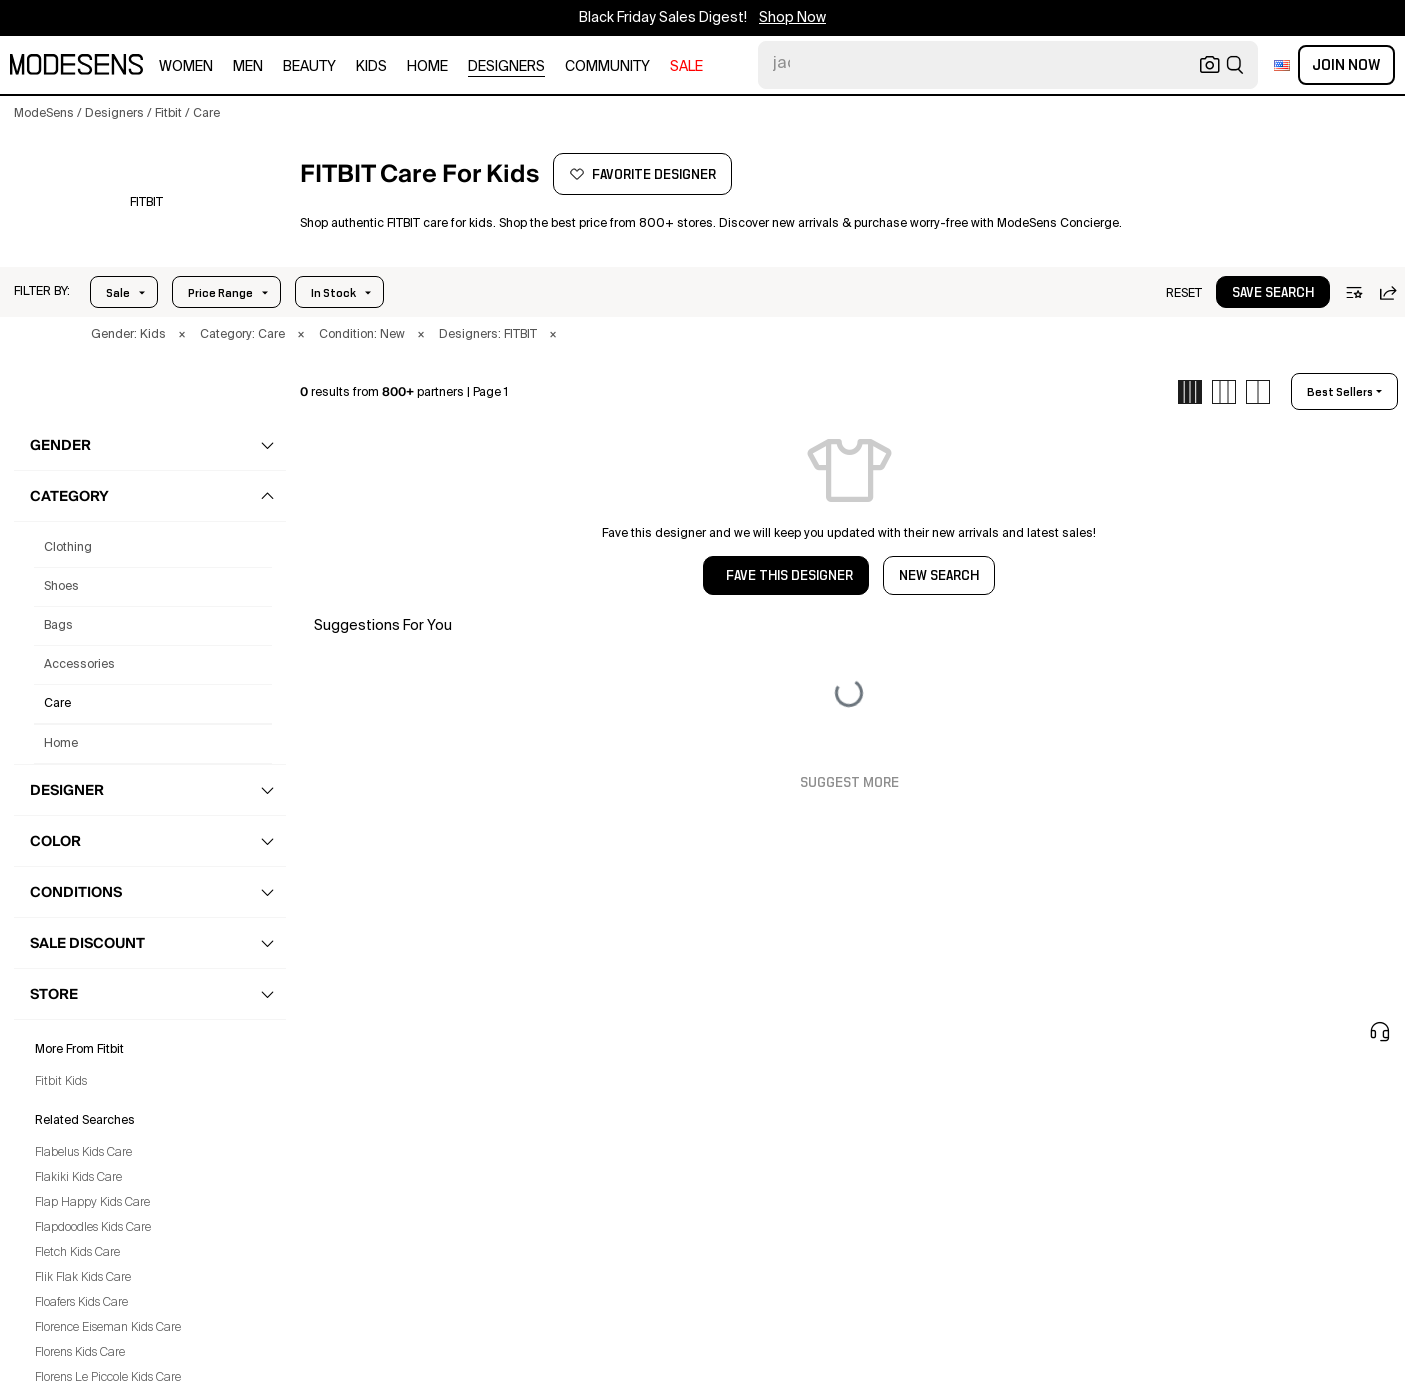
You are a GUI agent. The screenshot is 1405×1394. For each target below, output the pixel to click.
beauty (309, 67)
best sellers (1340, 392)
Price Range (220, 293)
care (57, 704)
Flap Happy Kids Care (92, 1203)
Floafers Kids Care (81, 1303)
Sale (118, 293)
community (607, 67)
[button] (42, 292)
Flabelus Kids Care (83, 1153)
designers (506, 67)
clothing (68, 548)
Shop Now (792, 18)
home (427, 67)
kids (371, 67)
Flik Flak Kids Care (83, 1278)
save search (1273, 293)
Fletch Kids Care (77, 1253)
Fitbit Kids (61, 1082)
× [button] (182, 335)
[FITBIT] (146, 203)
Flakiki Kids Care (78, 1178)
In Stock (333, 293)
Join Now (1346, 65)
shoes (61, 587)
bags (58, 626)
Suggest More (849, 783)
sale (686, 67)
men (248, 67)
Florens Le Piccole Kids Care (108, 1378)
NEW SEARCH (939, 576)
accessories (79, 665)
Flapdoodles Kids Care (93, 1228)
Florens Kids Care (80, 1353)
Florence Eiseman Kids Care (108, 1328)
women (186, 67)
